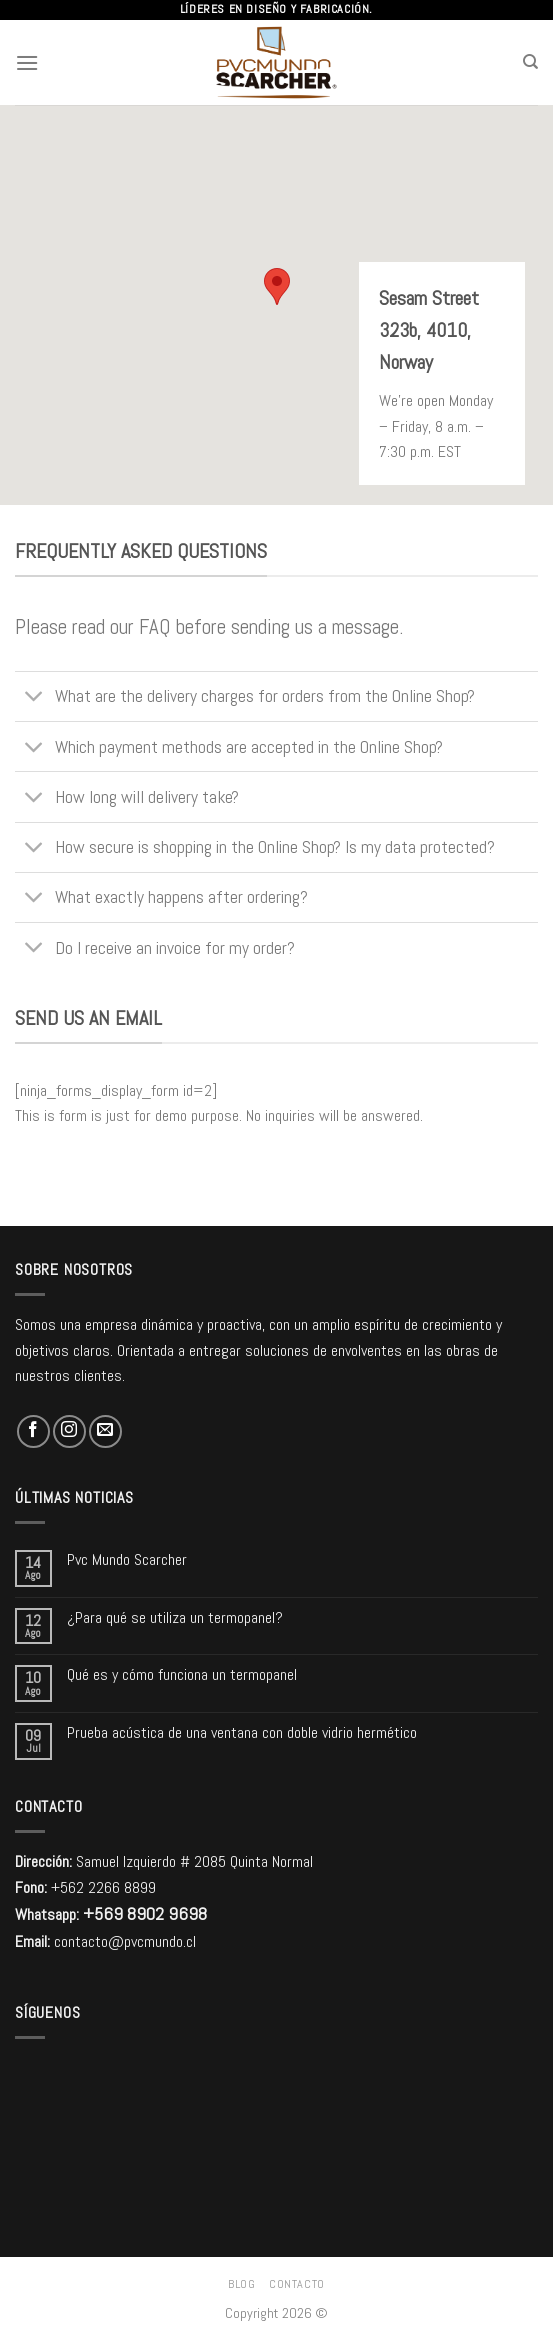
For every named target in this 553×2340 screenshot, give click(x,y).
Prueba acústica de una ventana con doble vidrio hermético (242, 1732)
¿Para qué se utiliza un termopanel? (175, 1617)
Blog (241, 2284)
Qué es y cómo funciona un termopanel (182, 1674)
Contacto (297, 2284)
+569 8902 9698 (145, 1913)
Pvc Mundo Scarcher (127, 1559)
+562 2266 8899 (103, 1887)
